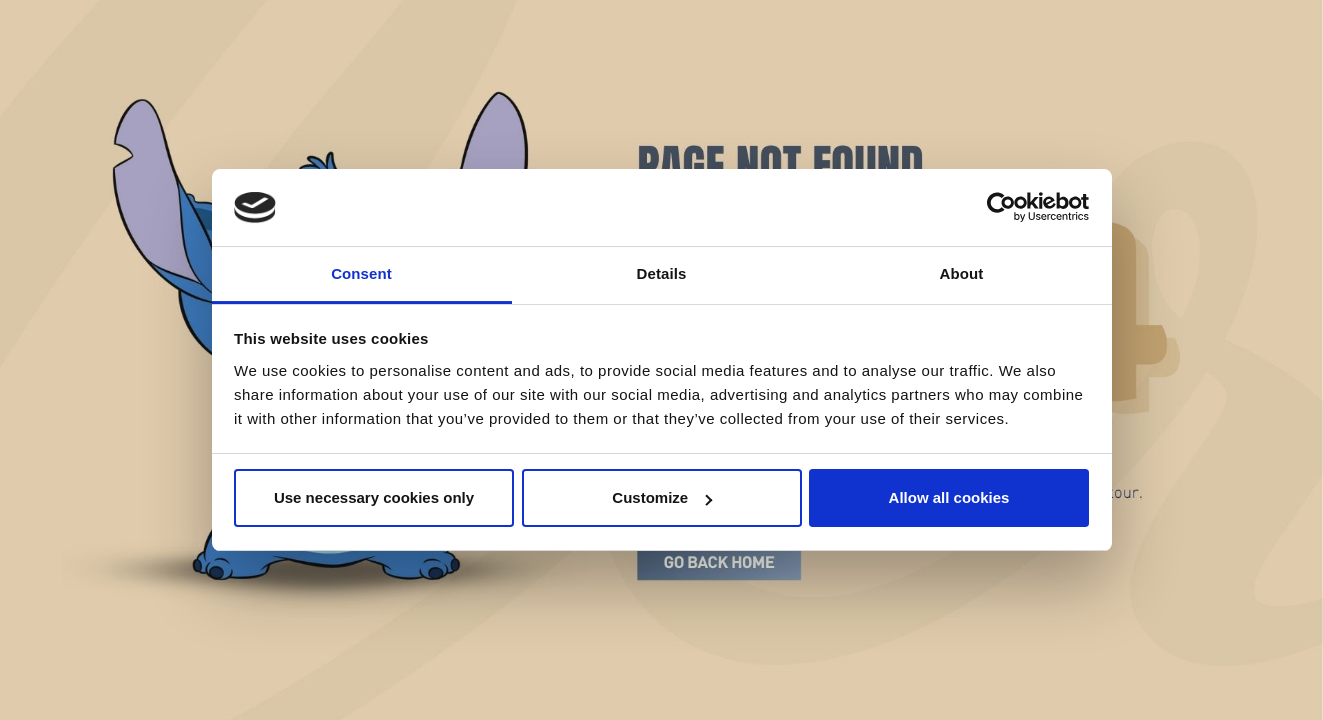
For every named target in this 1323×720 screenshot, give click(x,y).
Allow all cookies (949, 497)
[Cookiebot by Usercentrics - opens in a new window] (1001, 208)
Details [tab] (662, 273)
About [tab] (962, 273)
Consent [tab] (361, 273)
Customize (662, 497)
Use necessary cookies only (374, 497)
